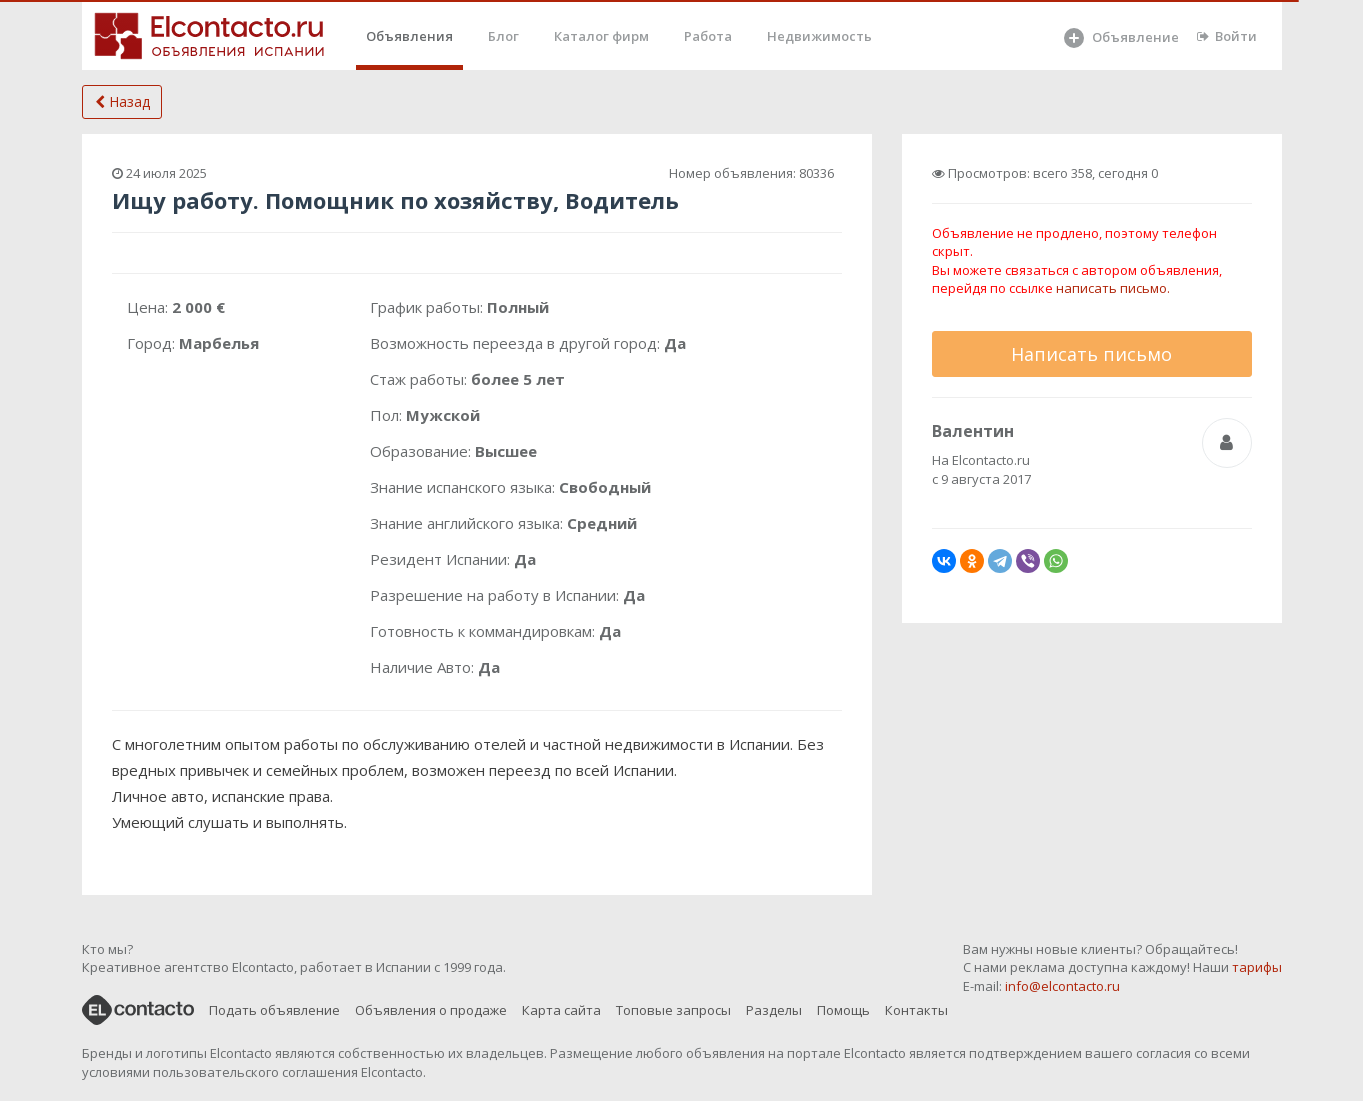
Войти (1227, 36)
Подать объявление (274, 1010)
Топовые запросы (673, 1010)
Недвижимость (819, 36)
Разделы (774, 1010)
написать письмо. (1113, 288)
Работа (708, 36)
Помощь (843, 1010)
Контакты (916, 1010)
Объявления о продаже (431, 1010)
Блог (503, 36)
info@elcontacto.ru (1062, 986)
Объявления (409, 36)
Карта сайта (561, 1010)
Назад (122, 101)
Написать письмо (1091, 354)
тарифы (1257, 967)
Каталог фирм (601, 36)
